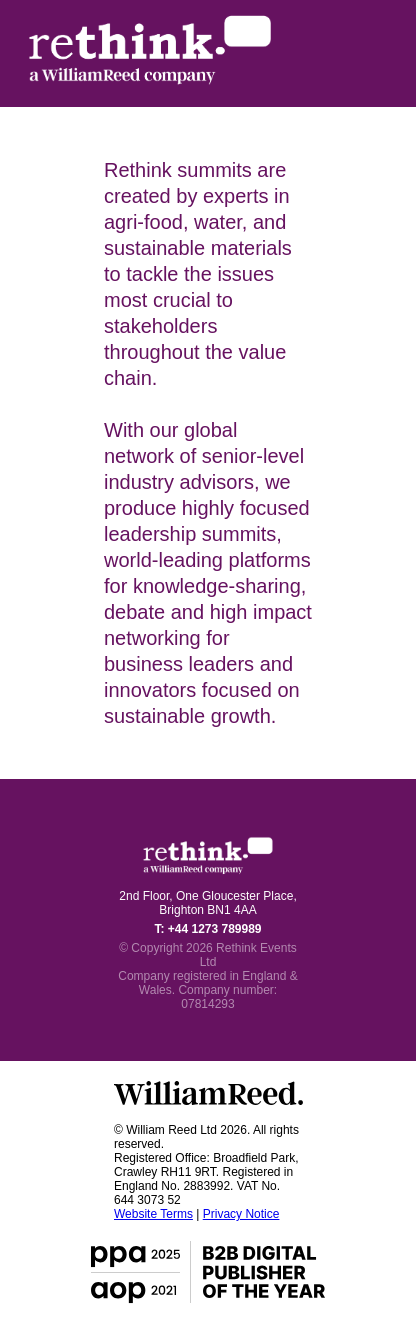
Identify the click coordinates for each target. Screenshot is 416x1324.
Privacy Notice (241, 1214)
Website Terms (153, 1214)
